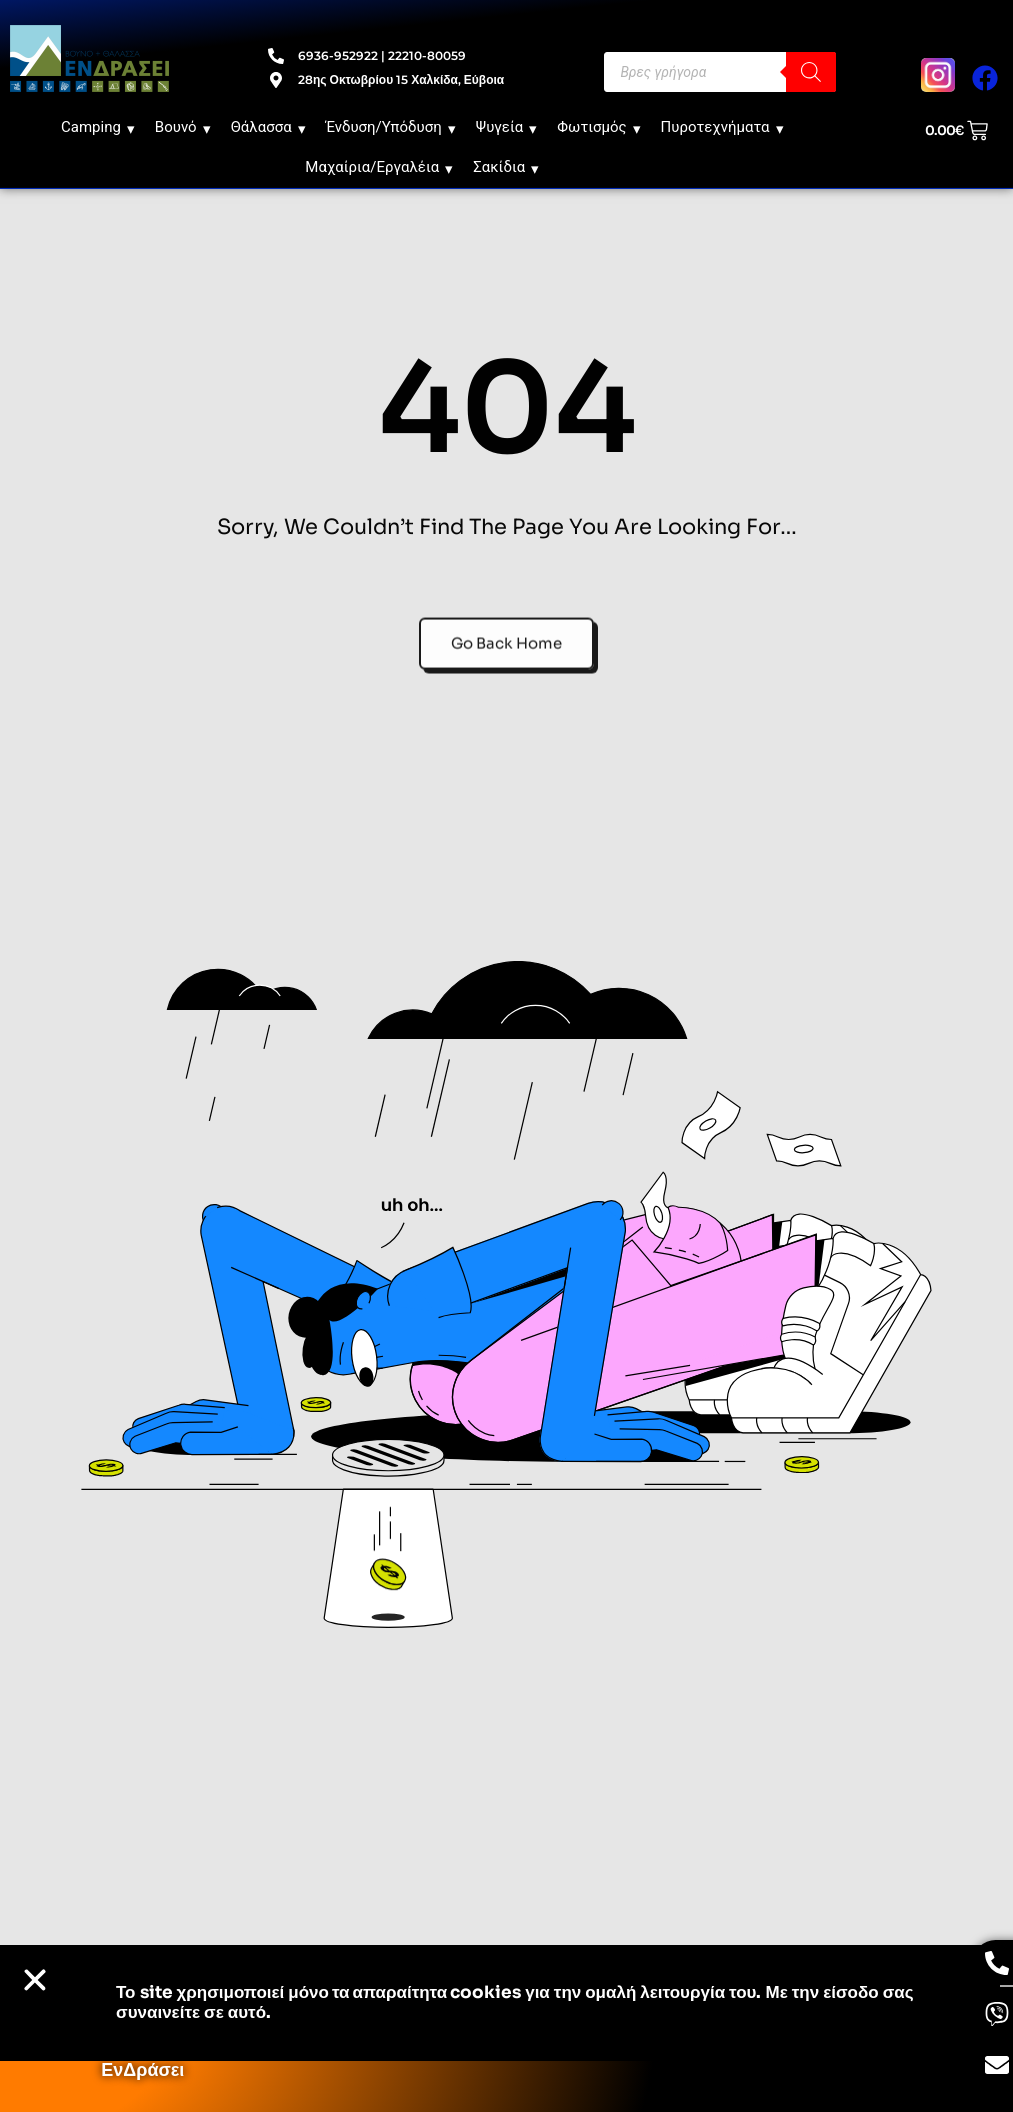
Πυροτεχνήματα (722, 127)
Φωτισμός (598, 127)
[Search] (811, 72)
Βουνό (183, 127)
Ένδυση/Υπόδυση (391, 127)
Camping (98, 127)
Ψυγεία (507, 127)
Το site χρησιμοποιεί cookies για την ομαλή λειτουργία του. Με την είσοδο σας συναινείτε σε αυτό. (515, 2002)
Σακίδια (506, 167)
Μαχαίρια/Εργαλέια (379, 167)
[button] (35, 1980)
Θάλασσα (268, 127)
